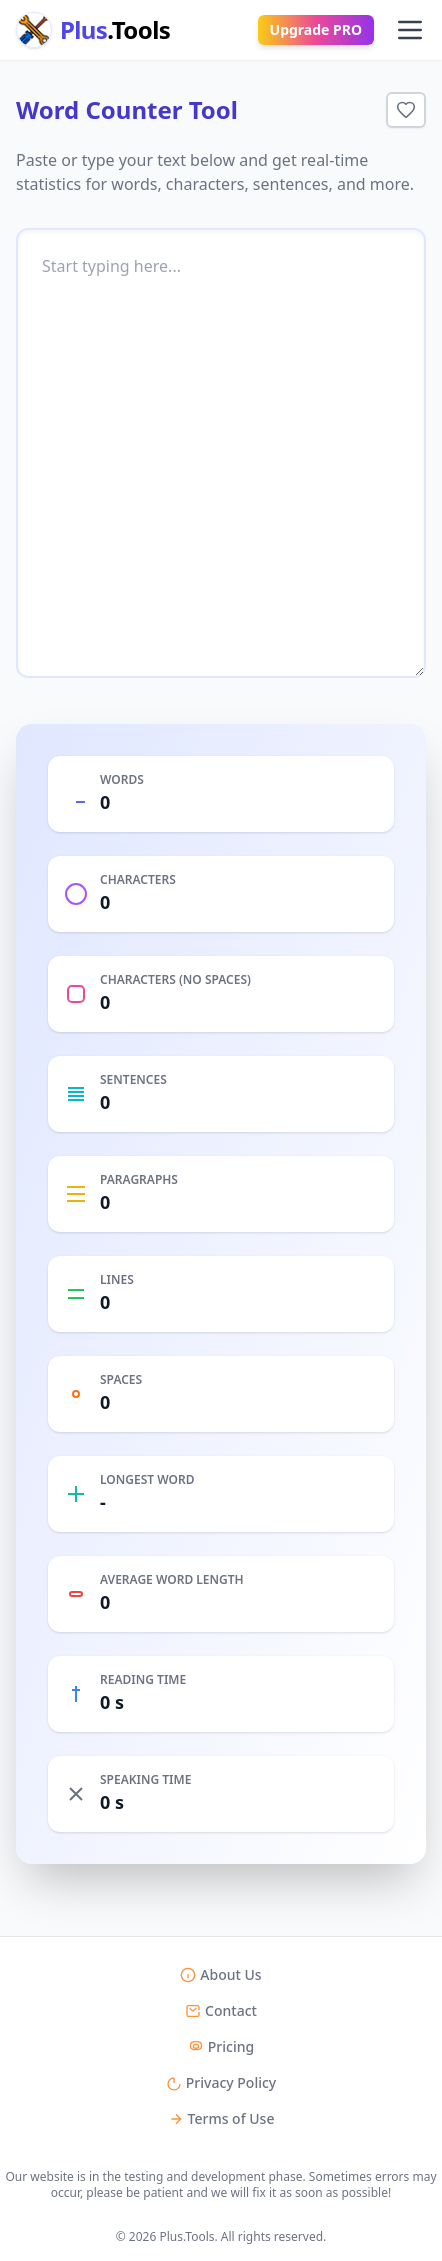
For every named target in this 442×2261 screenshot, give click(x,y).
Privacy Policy (221, 2082)
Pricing (221, 2046)
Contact (221, 2010)
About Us (220, 1974)
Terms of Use (221, 2118)
